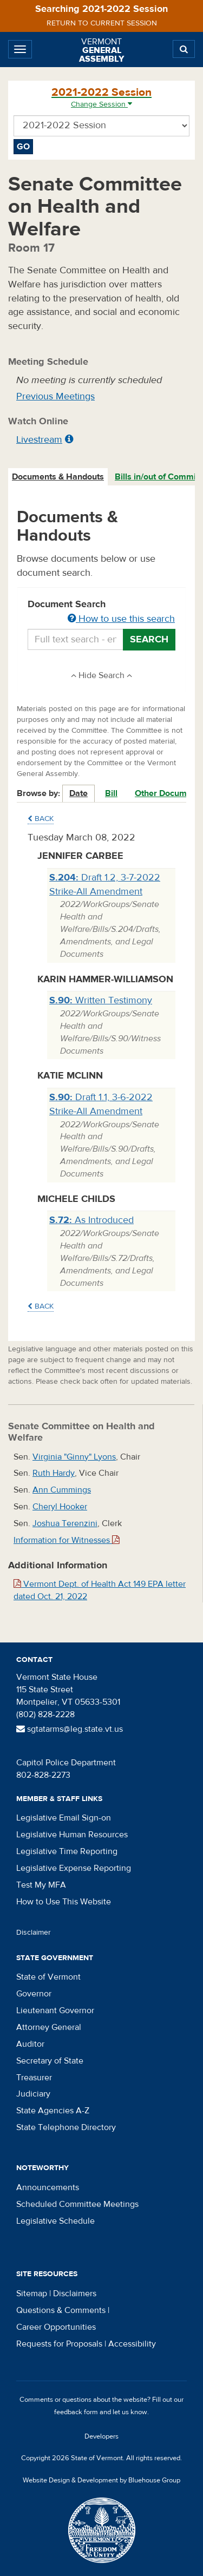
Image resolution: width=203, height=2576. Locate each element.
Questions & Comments (61, 2310)
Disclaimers (74, 2293)
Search (149, 639)
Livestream (39, 439)
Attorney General (48, 2027)
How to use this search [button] (121, 619)
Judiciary (33, 2093)
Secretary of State (49, 2060)
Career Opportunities (56, 2327)
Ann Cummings (61, 1489)
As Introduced (91, 1220)
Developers (101, 2436)
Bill (111, 793)
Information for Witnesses (67, 1540)
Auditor (30, 2044)
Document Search (101, 612)
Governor (33, 1993)
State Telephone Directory (66, 2127)
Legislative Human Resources (72, 1834)
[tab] (58, 477)
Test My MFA (41, 1885)
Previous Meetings (55, 396)
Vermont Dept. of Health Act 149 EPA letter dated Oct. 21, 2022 (100, 1590)
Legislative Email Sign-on (63, 1817)
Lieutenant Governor (55, 2010)
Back (41, 819)
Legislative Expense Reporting (73, 1868)
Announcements (47, 2187)
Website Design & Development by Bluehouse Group (101, 2480)
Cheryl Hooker (59, 1506)
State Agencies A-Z (52, 2110)
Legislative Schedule (55, 2221)
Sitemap (31, 2293)
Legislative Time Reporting (66, 1851)
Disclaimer (33, 1932)
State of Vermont (48, 1977)
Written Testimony (100, 1000)
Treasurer (34, 2077)
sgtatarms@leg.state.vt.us (69, 1729)
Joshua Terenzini (64, 1523)
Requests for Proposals (59, 2343)
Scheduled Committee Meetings (77, 2204)
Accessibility (132, 2343)
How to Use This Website (63, 1901)
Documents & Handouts (58, 476)
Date (78, 793)
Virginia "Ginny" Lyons (74, 1456)
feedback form (76, 2412)
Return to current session (102, 23)
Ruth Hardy (53, 1473)
